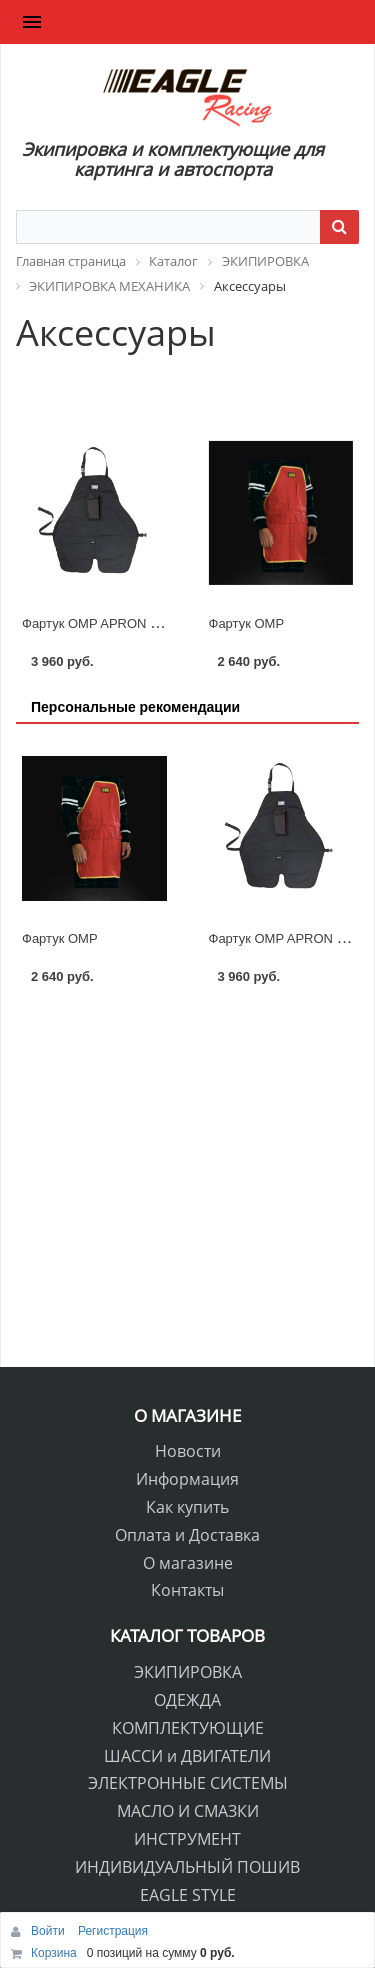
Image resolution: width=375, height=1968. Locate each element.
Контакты (187, 1590)
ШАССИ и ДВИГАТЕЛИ (187, 1756)
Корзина (54, 1953)
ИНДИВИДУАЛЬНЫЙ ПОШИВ (187, 1867)
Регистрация (113, 1931)
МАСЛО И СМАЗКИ (188, 1811)
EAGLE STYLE (188, 1895)
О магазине (188, 1563)
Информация (187, 1479)
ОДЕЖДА (187, 1700)
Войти (49, 1931)
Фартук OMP (247, 623)
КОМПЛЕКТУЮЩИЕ (188, 1728)
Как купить (187, 1507)
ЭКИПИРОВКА (188, 1672)
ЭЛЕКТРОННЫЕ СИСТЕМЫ (188, 1783)
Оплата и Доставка (187, 1535)
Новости (188, 1451)
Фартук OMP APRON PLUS (103, 623)
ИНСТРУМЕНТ (187, 1839)
